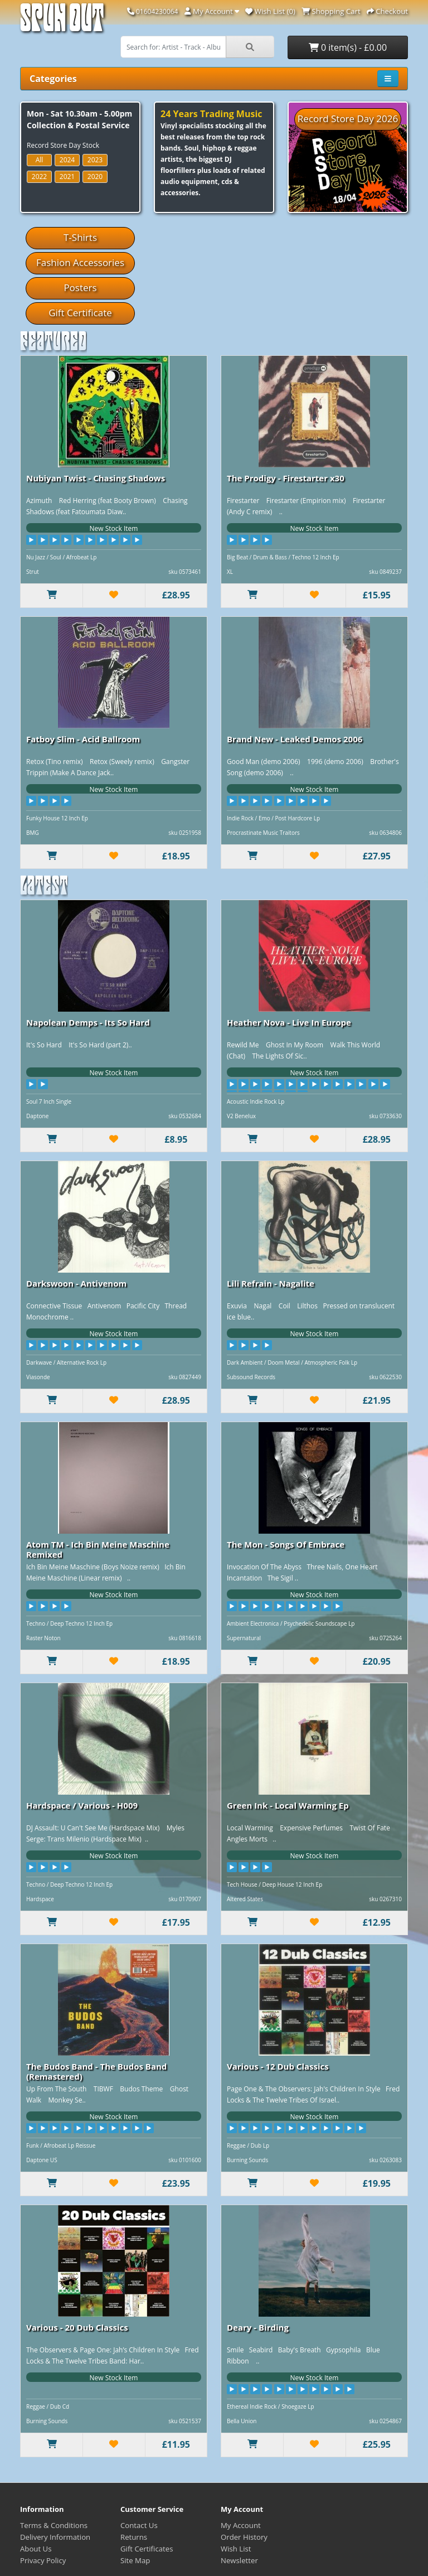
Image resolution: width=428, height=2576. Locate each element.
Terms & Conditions (53, 2525)
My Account (241, 2525)
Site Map (135, 2560)
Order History (244, 2537)
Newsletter (239, 2560)
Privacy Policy (43, 2560)
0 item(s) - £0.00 (348, 47)
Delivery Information (55, 2537)
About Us (35, 2549)
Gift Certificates (146, 2549)
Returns (133, 2537)
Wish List (236, 2549)
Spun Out (62, 22)
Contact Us (139, 2525)
